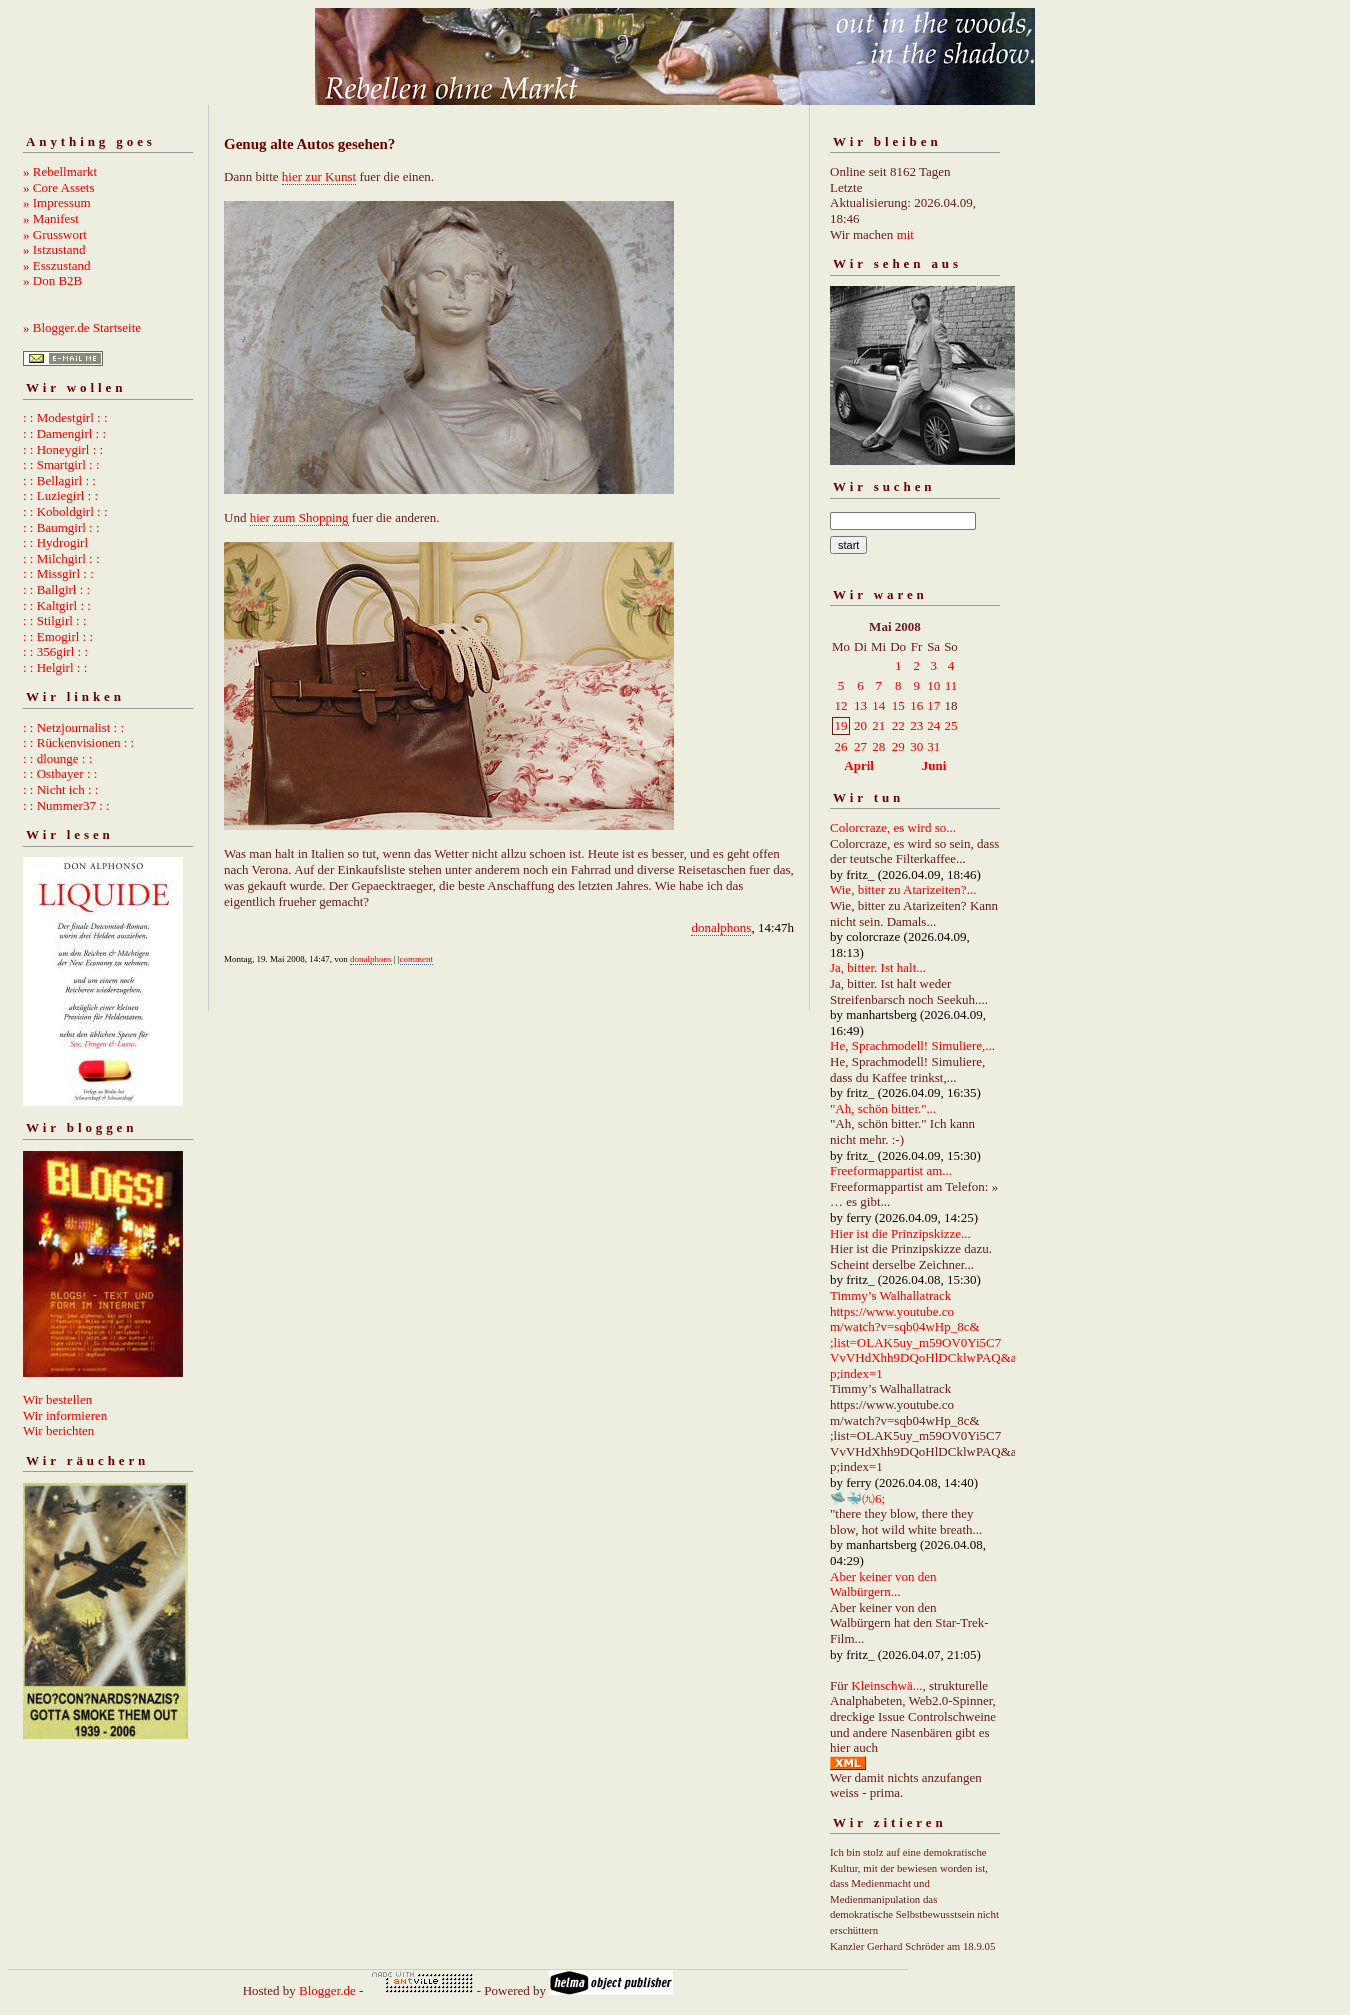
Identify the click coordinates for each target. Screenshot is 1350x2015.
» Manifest (51, 218)
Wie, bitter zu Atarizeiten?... (903, 889)
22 (898, 725)
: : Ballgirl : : (56, 589)
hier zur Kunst (319, 176)
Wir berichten (58, 1430)
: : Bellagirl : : (59, 480)
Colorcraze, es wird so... (893, 827)
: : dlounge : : (57, 758)
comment (417, 959)
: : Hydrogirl (55, 542)
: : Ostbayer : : (60, 773)
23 (916, 725)
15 (898, 705)
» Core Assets (59, 187)
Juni (934, 765)
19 (841, 725)
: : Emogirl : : (58, 636)
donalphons (721, 927)
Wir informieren (65, 1415)
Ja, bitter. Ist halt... (878, 967)
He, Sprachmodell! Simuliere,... (912, 1045)
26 (841, 746)
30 (916, 746)
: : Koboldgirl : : (65, 511)
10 (933, 685)
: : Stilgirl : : (55, 620)
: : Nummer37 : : (66, 805)
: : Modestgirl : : (65, 417)
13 (860, 705)
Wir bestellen (57, 1399)
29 (898, 746)
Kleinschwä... (886, 1685)
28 (878, 746)
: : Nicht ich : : (60, 789)
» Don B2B (52, 280)
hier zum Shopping (299, 517)
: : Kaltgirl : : (57, 605)
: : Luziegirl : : (60, 495)
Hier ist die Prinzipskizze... (900, 1233)
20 (860, 725)
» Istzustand (54, 249)
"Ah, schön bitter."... (883, 1108)
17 (933, 705)
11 (951, 685)
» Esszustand (57, 265)
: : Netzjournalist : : (73, 727)
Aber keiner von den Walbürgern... (883, 1584)
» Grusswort (55, 234)
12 (841, 705)
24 (933, 725)
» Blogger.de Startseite (82, 327)
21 (878, 725)
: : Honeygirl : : (63, 449)
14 (878, 705)
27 (860, 746)
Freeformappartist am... (891, 1170)
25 (950, 725)
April (859, 765)
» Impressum (57, 202)
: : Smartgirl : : (61, 464)
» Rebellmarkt (60, 171)
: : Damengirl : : (64, 433)
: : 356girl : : (55, 651)
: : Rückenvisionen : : (78, 742)
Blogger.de (327, 1990)
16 (916, 705)
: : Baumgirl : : (61, 527)
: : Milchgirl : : (61, 558)
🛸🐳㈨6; (857, 1498)
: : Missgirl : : (58, 573)
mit (905, 234)
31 (933, 746)
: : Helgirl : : (55, 667)
